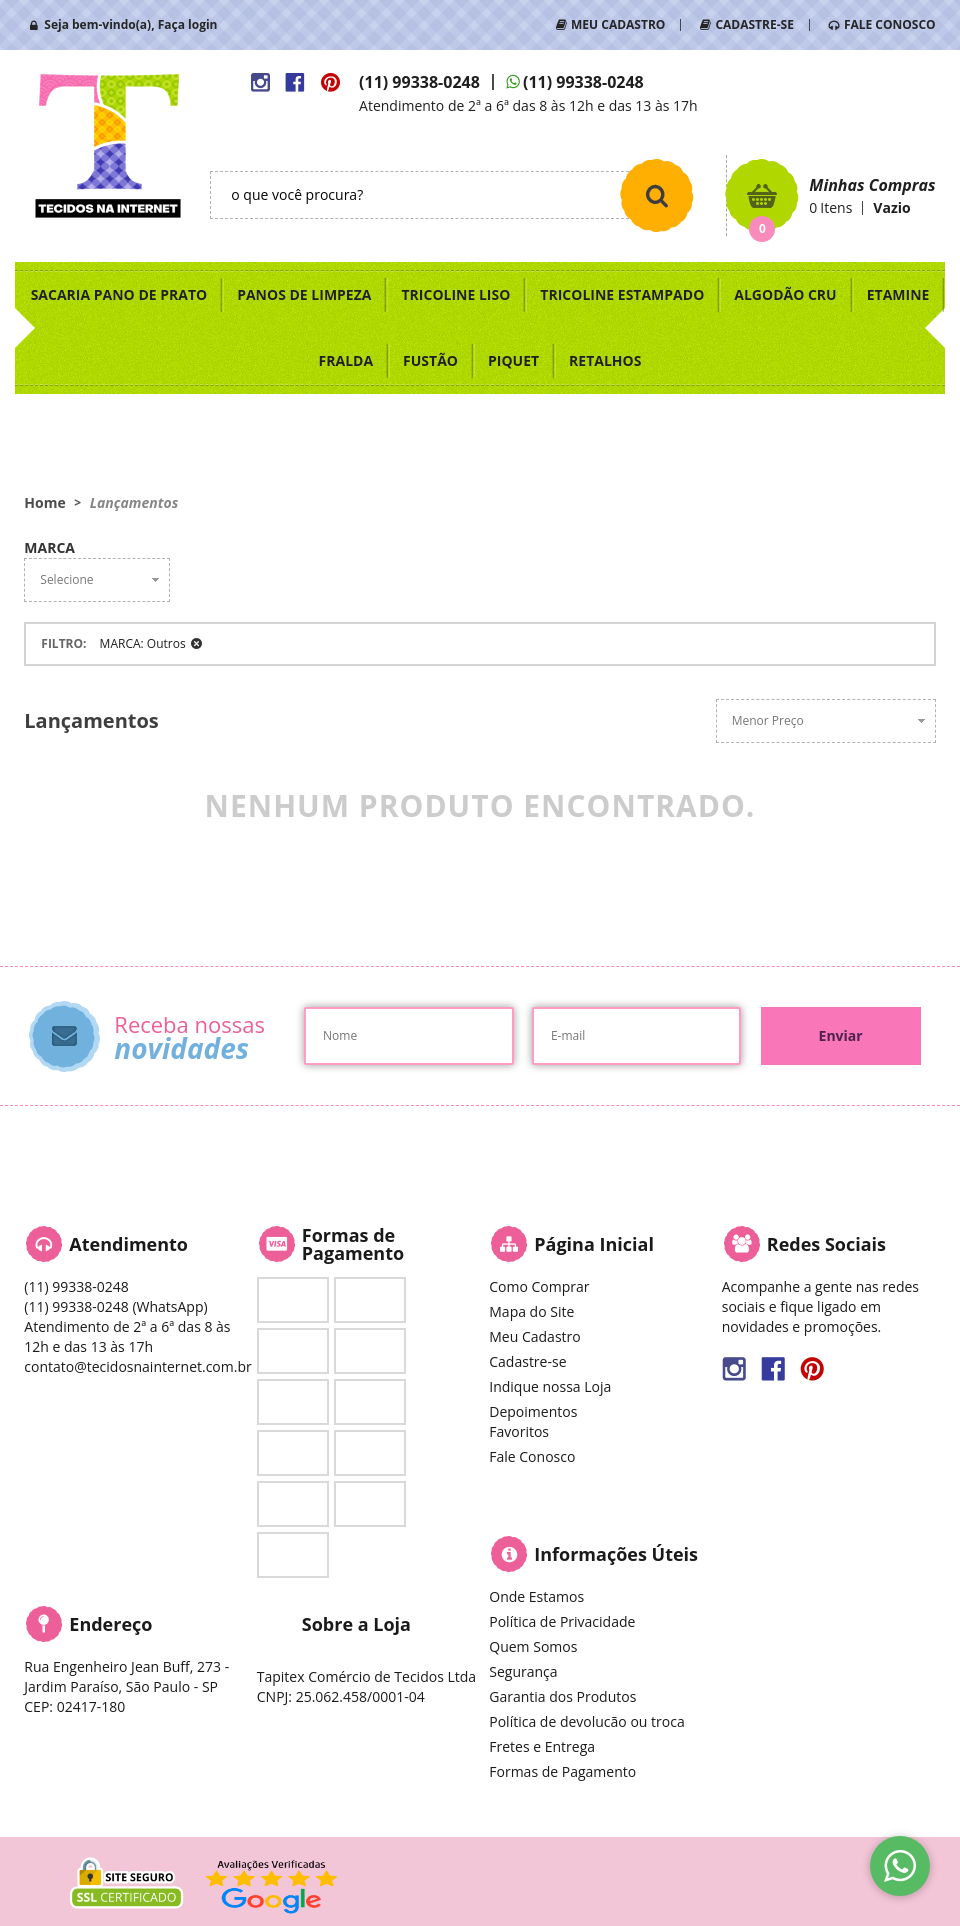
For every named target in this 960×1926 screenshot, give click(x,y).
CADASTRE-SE (754, 24)
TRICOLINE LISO (455, 294)
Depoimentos (533, 1411)
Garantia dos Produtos (562, 1696)
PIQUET (513, 360)
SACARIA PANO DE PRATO (119, 294)
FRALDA (346, 360)
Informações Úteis (616, 1554)
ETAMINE (898, 294)
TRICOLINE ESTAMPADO (622, 294)
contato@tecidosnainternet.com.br (137, 1366)
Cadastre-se (527, 1361)
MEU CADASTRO (618, 24)
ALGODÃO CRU (785, 294)
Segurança (523, 1671)
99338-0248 (419, 82)
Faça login (188, 24)
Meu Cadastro (534, 1336)
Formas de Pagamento (562, 1771)
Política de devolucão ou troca (586, 1721)
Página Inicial (594, 1244)
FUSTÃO (430, 360)
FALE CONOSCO (890, 24)
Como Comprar (539, 1286)
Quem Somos (533, 1646)
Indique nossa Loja (550, 1386)
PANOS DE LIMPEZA (304, 294)
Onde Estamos (536, 1596)
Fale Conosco (532, 1456)
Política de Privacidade (562, 1621)
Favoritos (519, 1431)
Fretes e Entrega (542, 1746)
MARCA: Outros (143, 643)
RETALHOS (605, 360)
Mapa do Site (531, 1311)
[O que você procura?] (657, 195)
